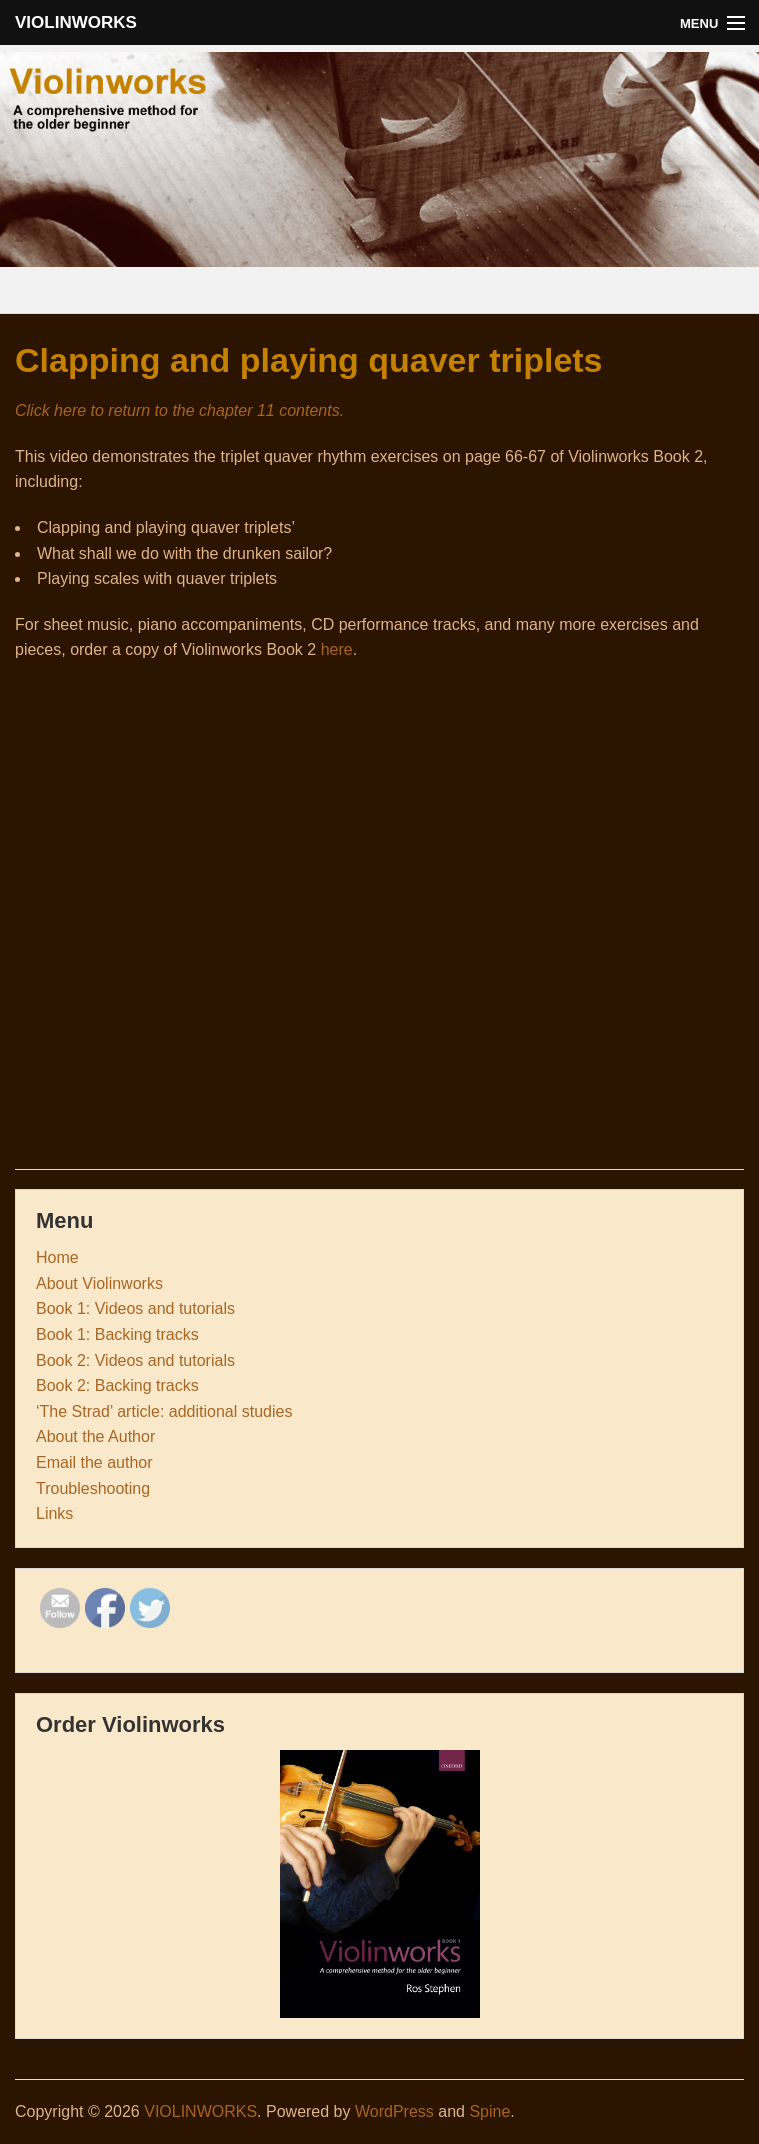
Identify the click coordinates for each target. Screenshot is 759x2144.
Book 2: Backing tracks (117, 1385)
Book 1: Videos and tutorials (135, 1308)
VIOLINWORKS (76, 22)
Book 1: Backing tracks (117, 1334)
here (337, 649)
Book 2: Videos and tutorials (135, 1360)
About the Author (95, 1436)
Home (57, 1257)
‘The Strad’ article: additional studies (164, 1411)
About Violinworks (99, 1283)
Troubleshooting (93, 1488)
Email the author (94, 1462)
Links (54, 1513)
